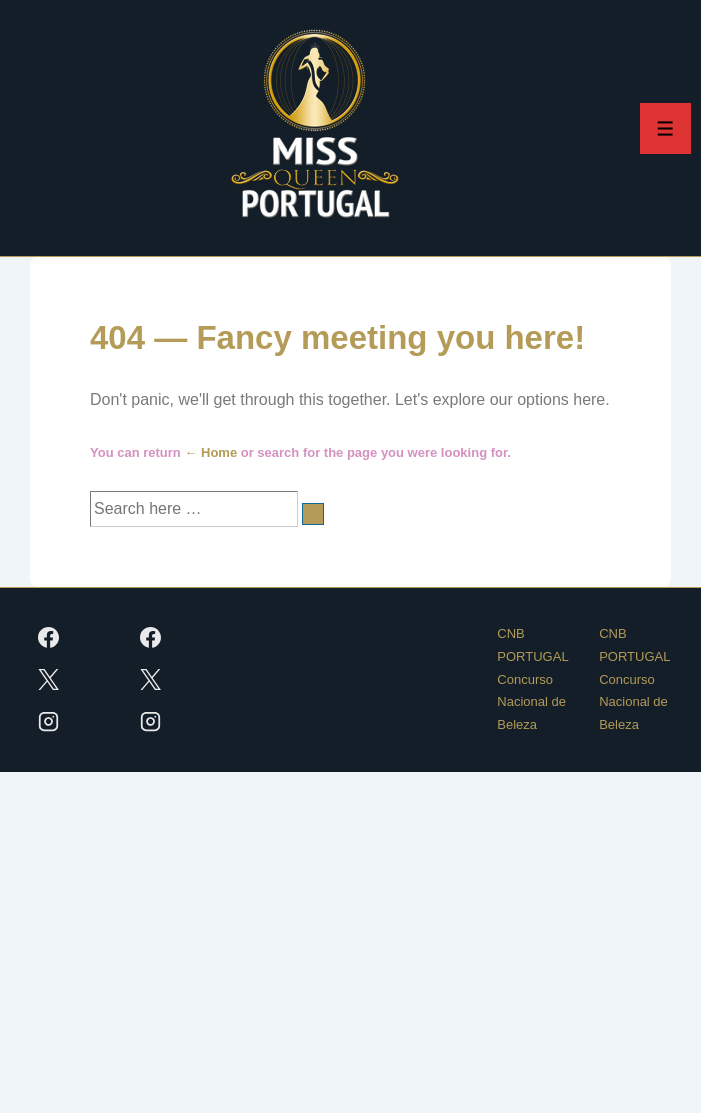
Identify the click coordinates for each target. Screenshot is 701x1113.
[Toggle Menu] (665, 128)
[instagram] (49, 722)
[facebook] (49, 638)
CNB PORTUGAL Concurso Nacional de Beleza (532, 679)
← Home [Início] (210, 452)
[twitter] (49, 680)
